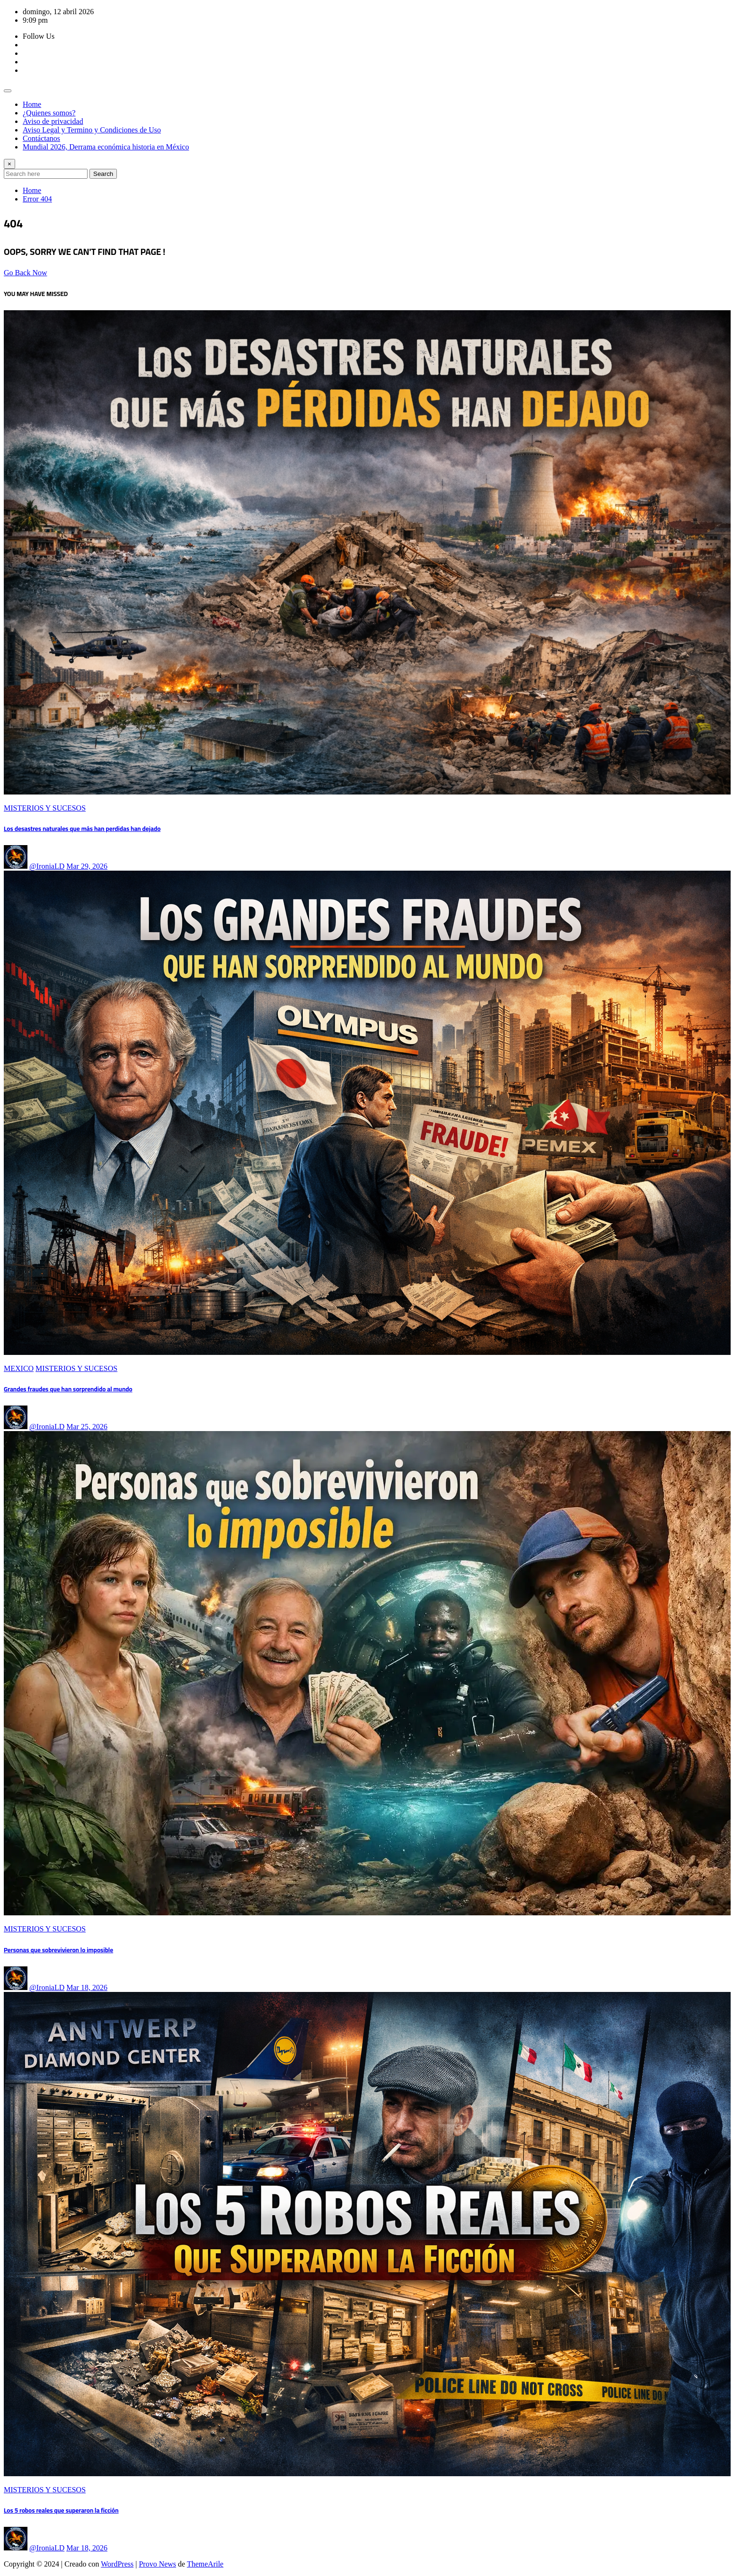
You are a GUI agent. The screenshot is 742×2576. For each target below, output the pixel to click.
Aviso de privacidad (53, 121)
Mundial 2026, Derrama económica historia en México (106, 147)
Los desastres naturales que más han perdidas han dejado (82, 829)
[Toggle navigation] (7, 90)
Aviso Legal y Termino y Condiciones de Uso (92, 130)
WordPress (117, 2564)
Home (32, 104)
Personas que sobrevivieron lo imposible (58, 1950)
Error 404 (37, 199)
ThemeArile (205, 2564)
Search (103, 173)
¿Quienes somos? (49, 113)
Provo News (157, 2564)
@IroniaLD (46, 866)
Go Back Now (25, 273)
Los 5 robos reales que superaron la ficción (61, 2510)
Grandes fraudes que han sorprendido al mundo (68, 1389)
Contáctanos (41, 138)
